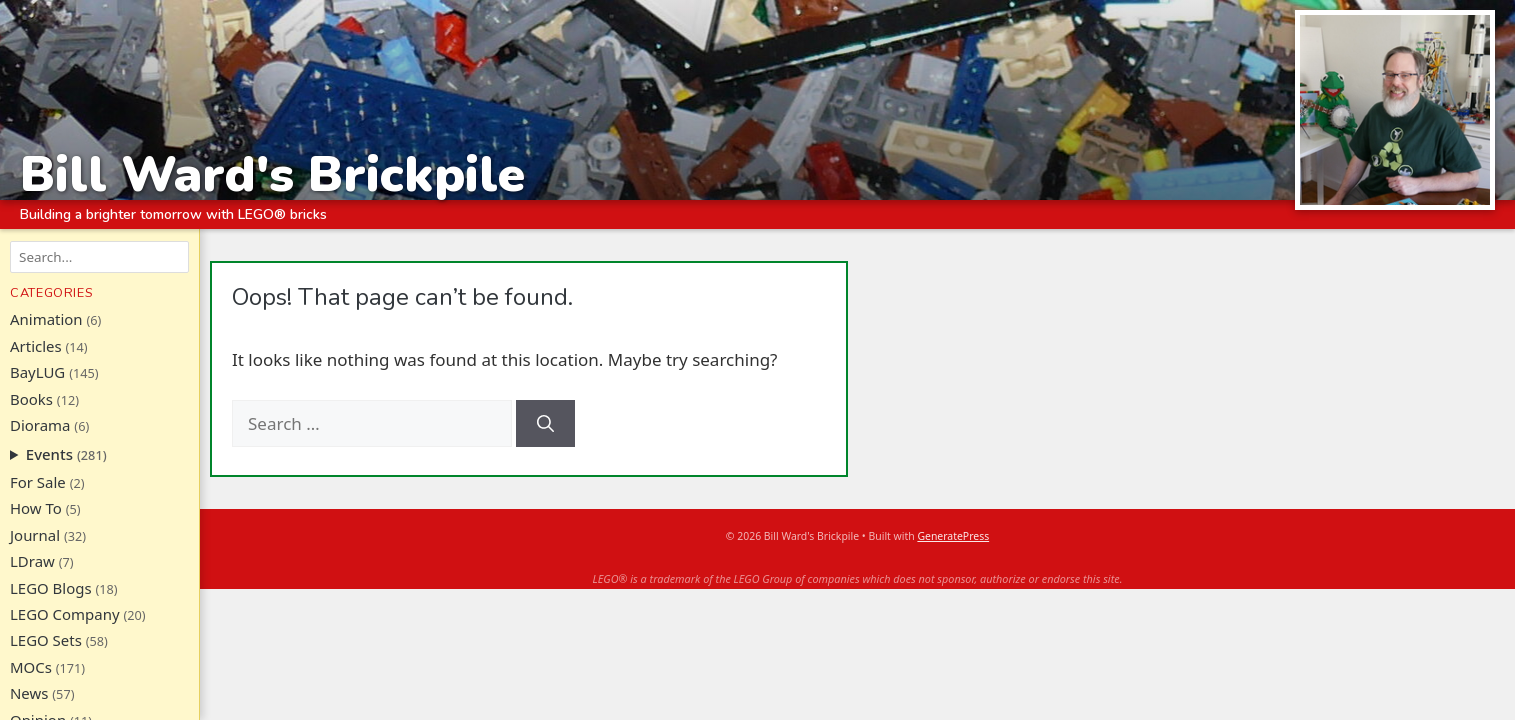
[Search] (545, 424)
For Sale (38, 482)
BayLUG (37, 372)
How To (36, 508)
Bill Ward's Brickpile (272, 173)
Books (31, 399)
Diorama (40, 425)
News (29, 693)
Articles (36, 346)
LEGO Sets (46, 640)
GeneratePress (953, 536)
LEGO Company (65, 614)
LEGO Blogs (51, 588)
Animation (46, 319)
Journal (35, 535)
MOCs (31, 667)
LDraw (32, 561)
